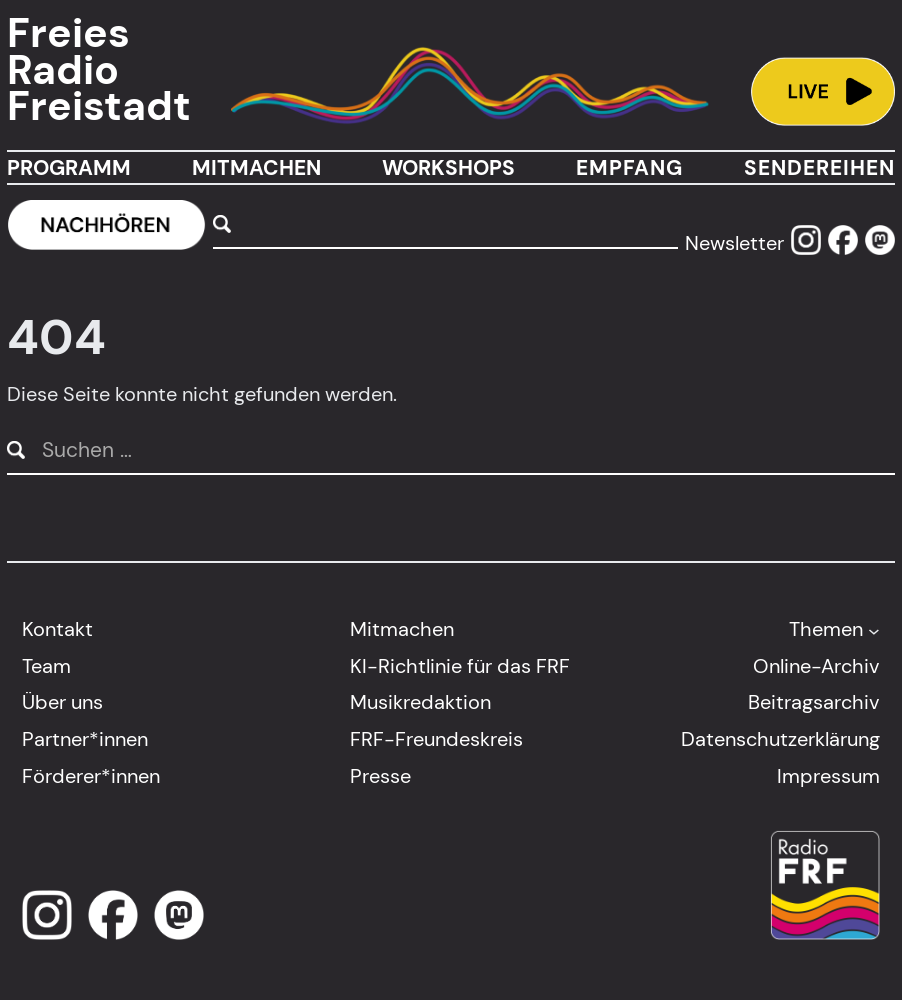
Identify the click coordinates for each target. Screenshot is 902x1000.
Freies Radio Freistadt (99, 71)
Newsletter (734, 243)
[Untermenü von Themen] (874, 630)
